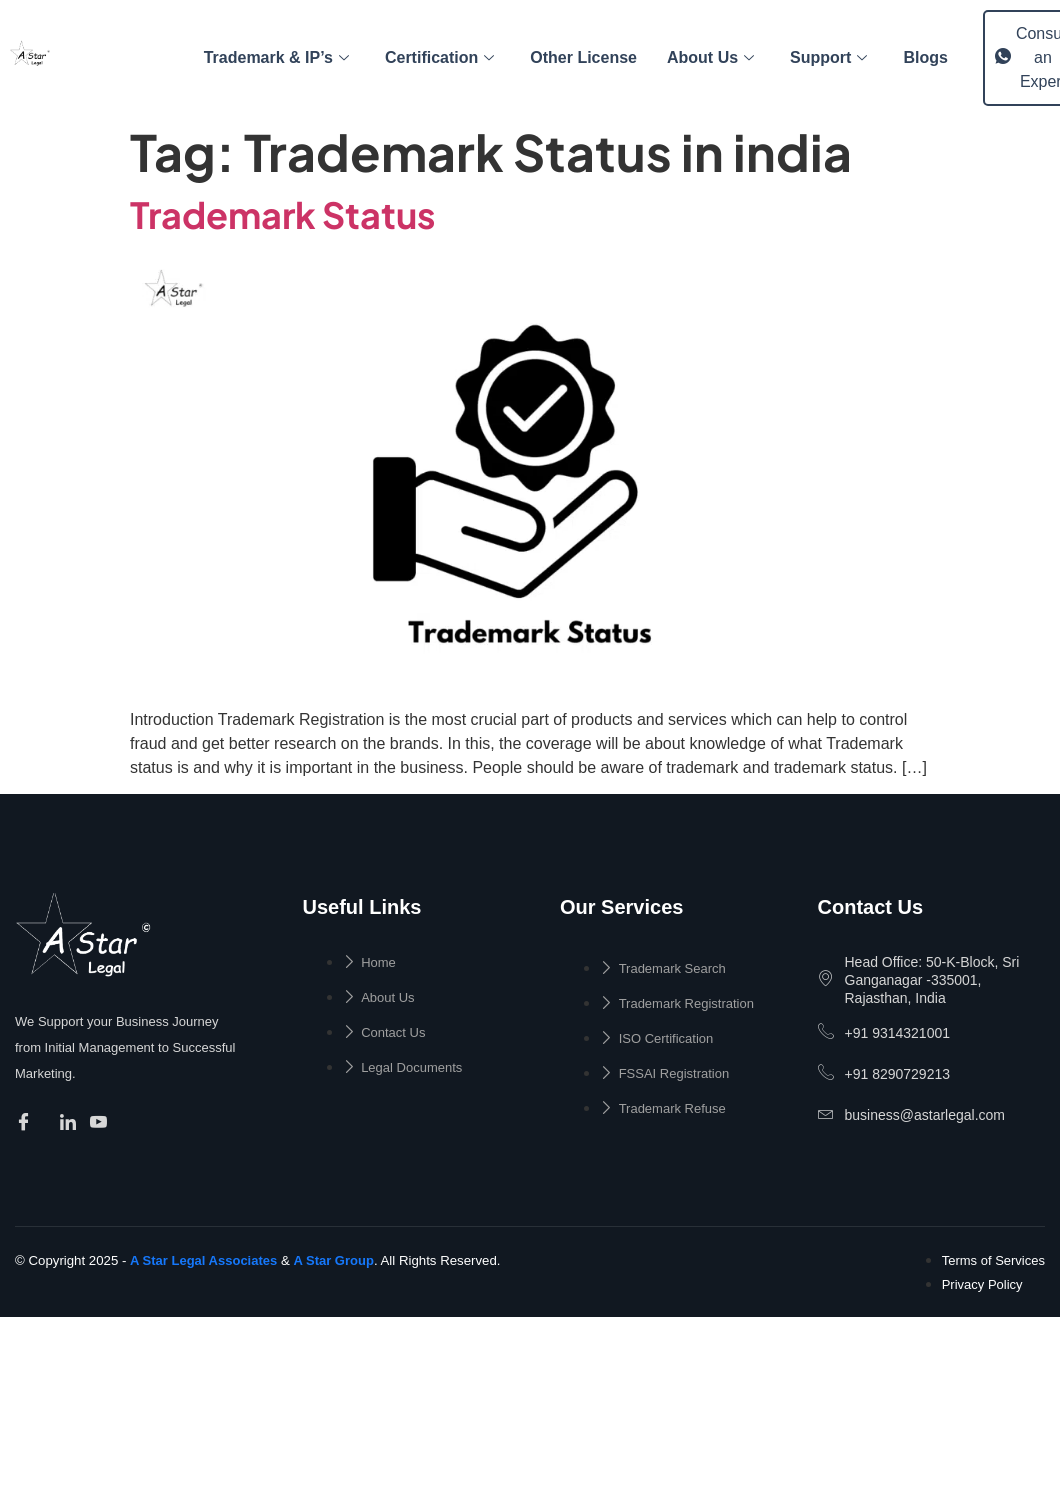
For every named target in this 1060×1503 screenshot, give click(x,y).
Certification (439, 57)
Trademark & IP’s (276, 57)
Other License (583, 57)
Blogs (925, 57)
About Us (710, 57)
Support (828, 57)
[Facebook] (26, 1124)
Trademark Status (283, 214)
